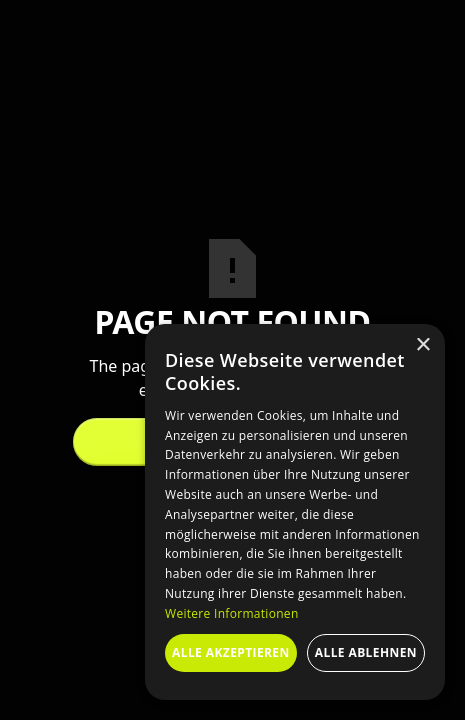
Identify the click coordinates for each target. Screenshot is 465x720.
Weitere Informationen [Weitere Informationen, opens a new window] (232, 613)
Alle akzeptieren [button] (231, 652)
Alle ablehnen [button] (366, 652)
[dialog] (295, 512)
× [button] (422, 345)
